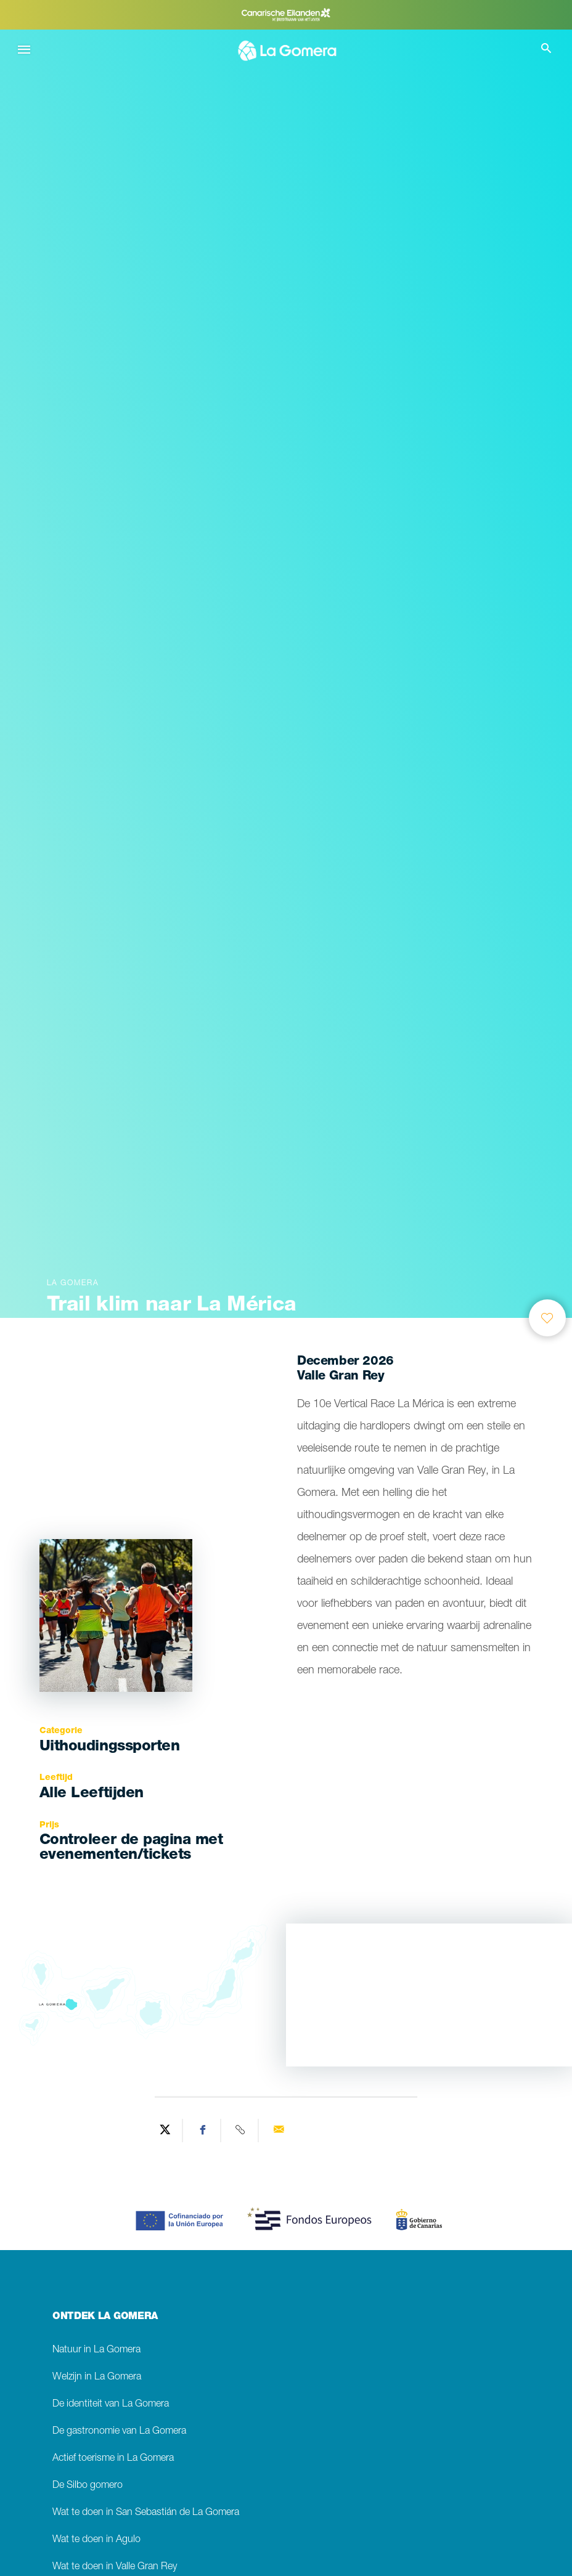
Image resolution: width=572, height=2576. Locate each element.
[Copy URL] (241, 2130)
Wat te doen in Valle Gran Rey (114, 2567)
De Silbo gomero (87, 2486)
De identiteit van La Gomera (110, 2404)
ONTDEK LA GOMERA (105, 2317)
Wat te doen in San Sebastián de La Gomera (145, 2513)
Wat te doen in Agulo (96, 2540)
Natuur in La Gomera (96, 2350)
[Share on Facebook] (203, 2130)
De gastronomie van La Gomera (119, 2431)
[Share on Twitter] (165, 2130)
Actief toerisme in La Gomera (113, 2458)
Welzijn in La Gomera (96, 2377)
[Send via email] (278, 2130)
